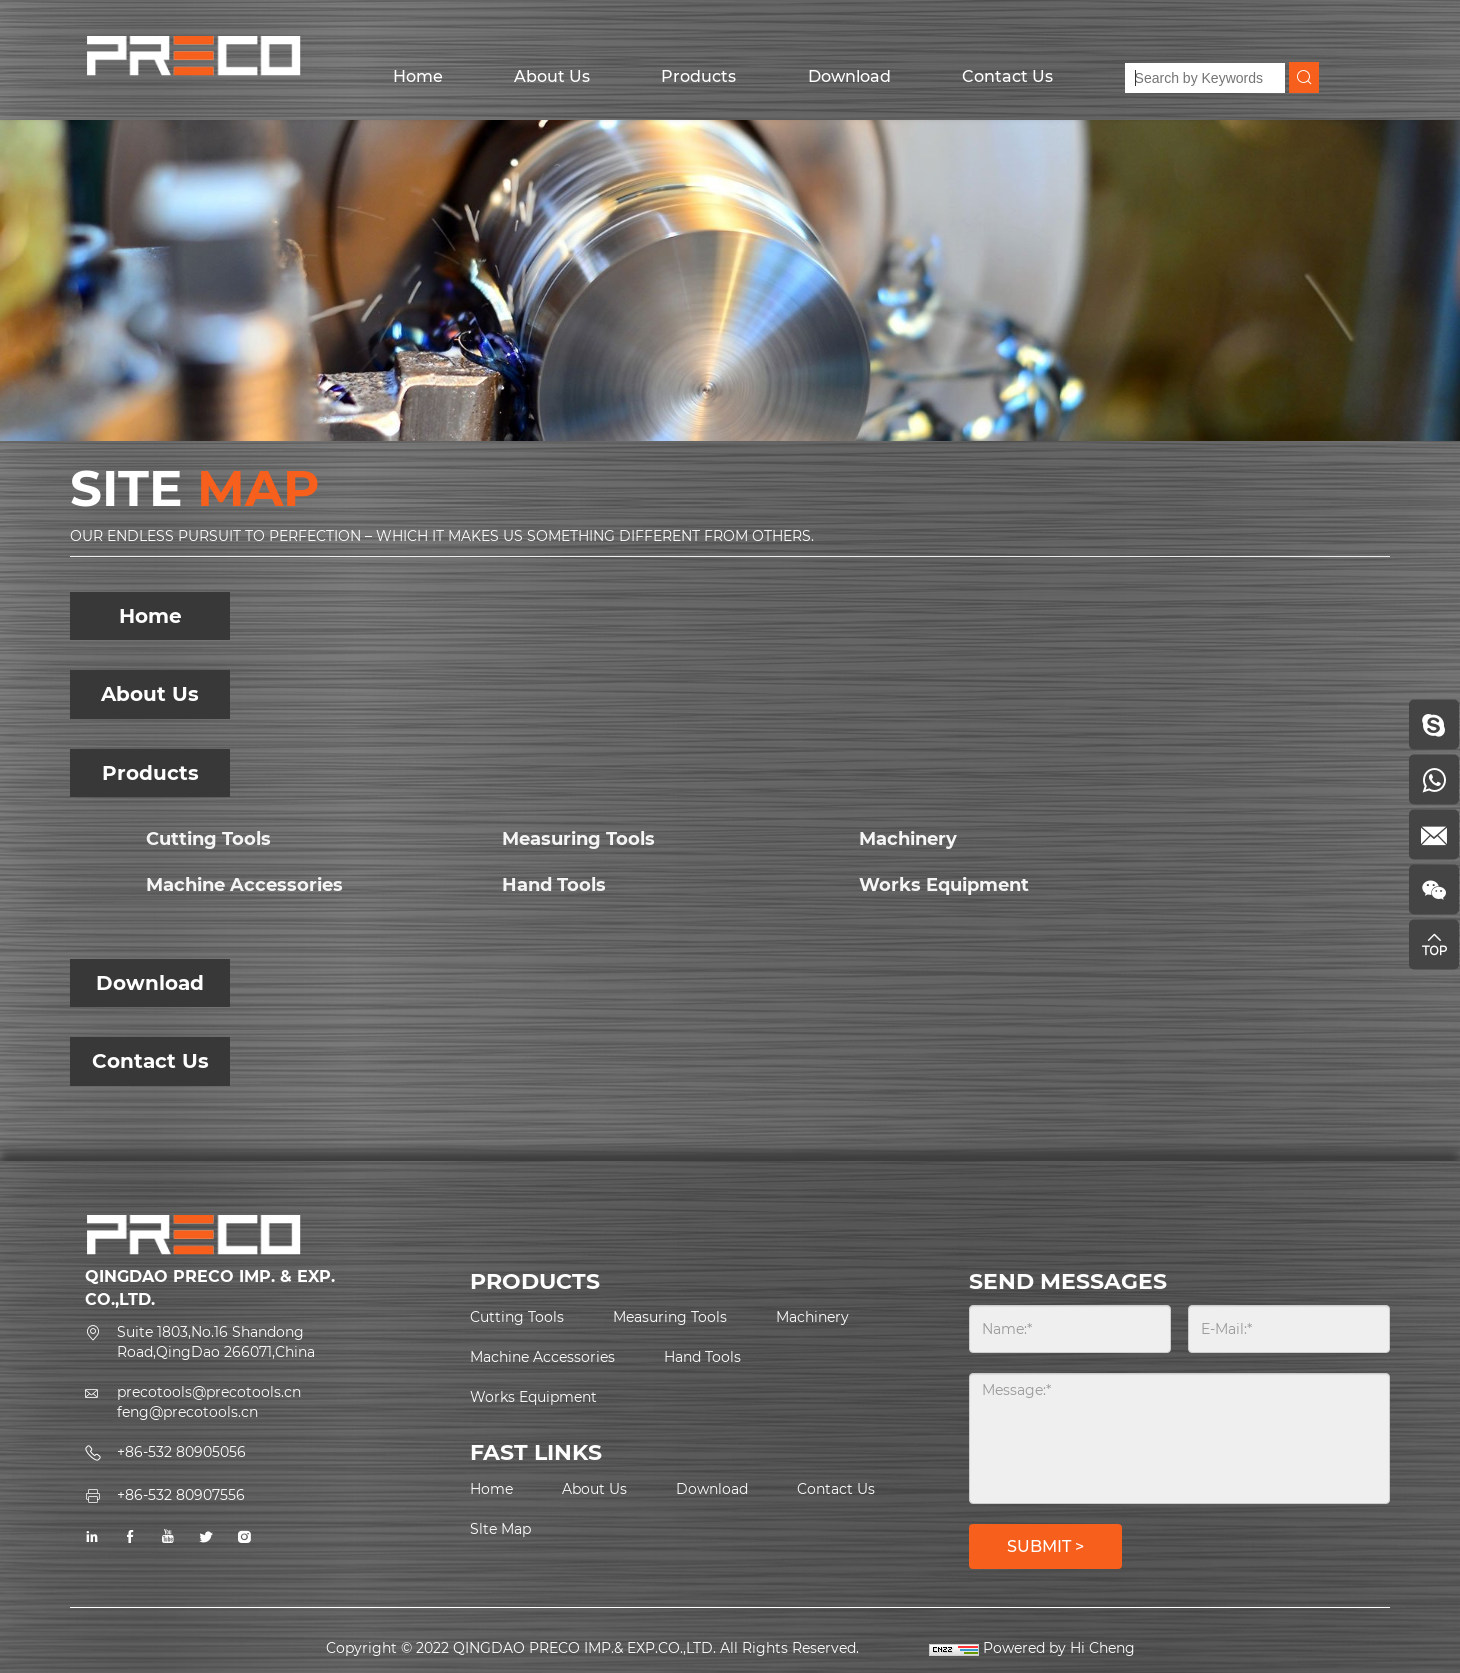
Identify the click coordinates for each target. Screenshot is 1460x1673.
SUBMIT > (1045, 1546)
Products (698, 76)
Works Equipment (944, 885)
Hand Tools (554, 885)
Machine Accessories (244, 885)
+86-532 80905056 (181, 1452)
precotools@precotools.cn (209, 1392)
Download (849, 76)
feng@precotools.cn (187, 1412)
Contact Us (1007, 76)
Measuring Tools (578, 839)
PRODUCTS (535, 1281)
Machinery (908, 839)
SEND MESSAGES (1068, 1281)
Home (418, 76)
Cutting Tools (208, 839)
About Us (552, 76)
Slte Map (500, 1529)
